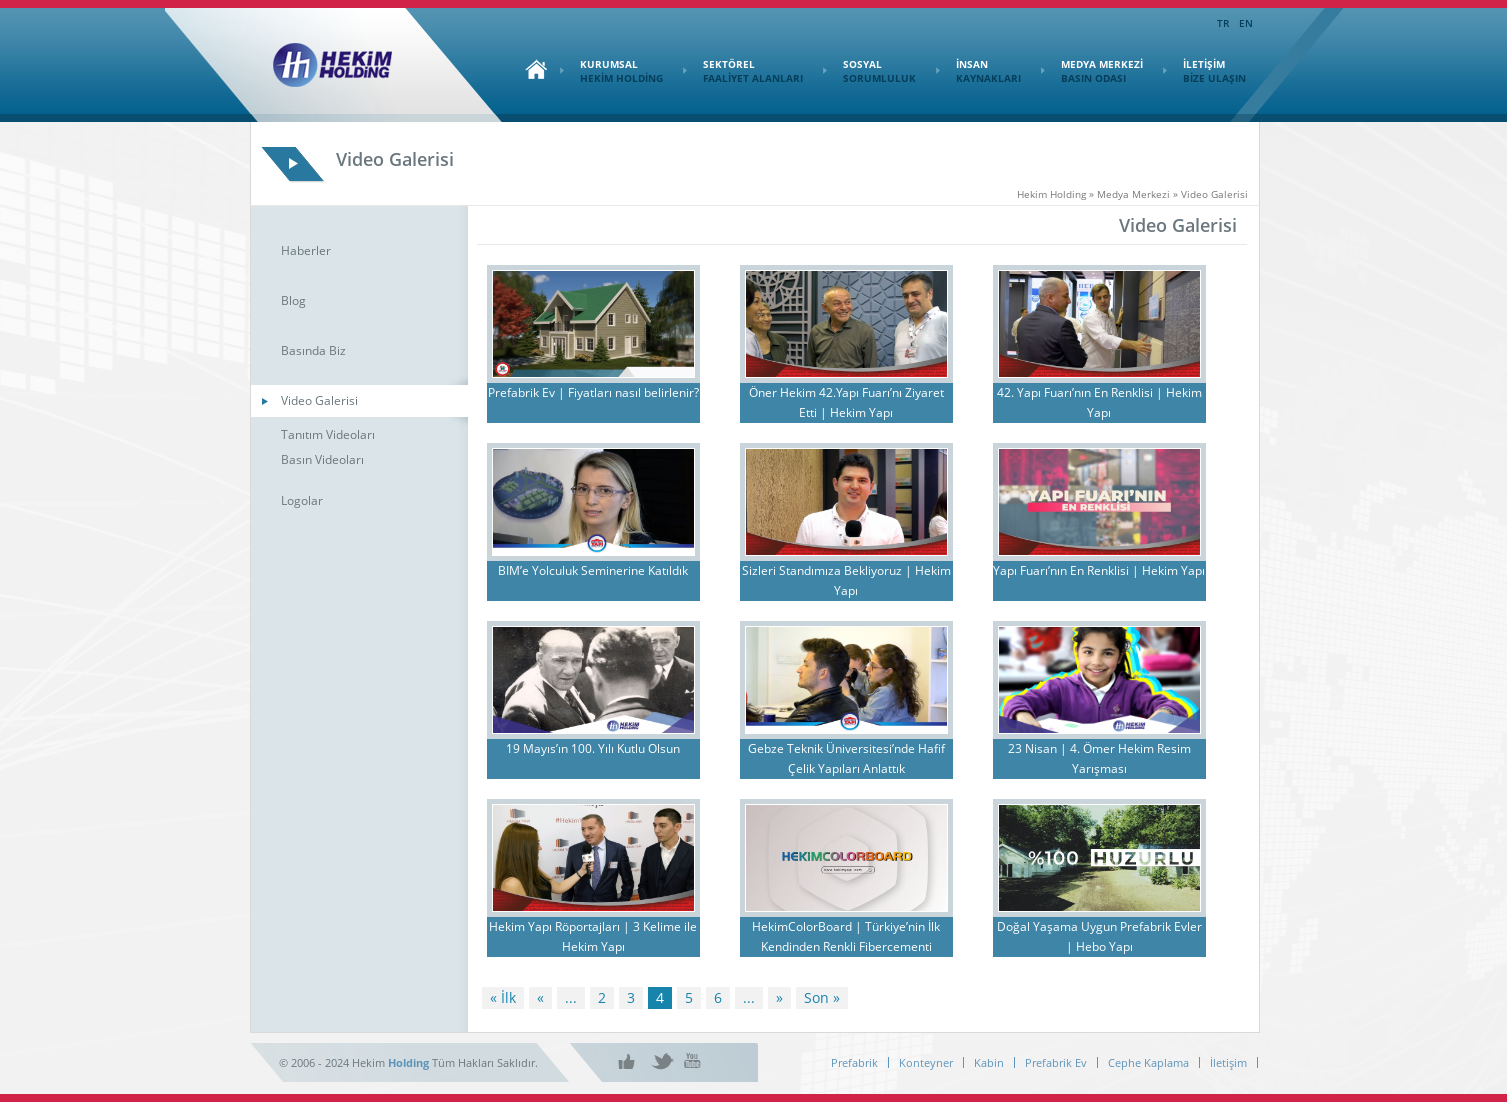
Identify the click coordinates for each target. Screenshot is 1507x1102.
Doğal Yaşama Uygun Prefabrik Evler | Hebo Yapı (1099, 936)
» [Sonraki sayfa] (779, 997)
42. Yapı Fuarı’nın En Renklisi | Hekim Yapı (1099, 402)
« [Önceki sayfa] (540, 997)
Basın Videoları (322, 459)
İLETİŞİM (1204, 71)
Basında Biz (313, 350)
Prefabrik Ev (1056, 1062)
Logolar (302, 500)
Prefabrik (854, 1062)
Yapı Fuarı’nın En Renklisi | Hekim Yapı (1099, 570)
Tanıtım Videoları (328, 434)
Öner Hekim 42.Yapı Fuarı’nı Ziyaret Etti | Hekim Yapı (846, 402)
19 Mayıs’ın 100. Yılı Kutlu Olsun (593, 748)
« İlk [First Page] (503, 997)
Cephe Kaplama (1148, 1062)
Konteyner (926, 1062)
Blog (293, 300)
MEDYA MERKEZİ (1092, 71)
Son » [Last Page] (822, 997)
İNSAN (978, 71)
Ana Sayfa (531, 69)
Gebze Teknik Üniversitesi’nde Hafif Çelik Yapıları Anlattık (846, 758)
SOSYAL (869, 71)
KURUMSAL (611, 71)
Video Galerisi (319, 400)
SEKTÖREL (743, 71)
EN (1246, 23)
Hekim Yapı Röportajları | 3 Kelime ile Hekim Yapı (593, 936)
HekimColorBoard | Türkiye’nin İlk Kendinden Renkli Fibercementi (846, 936)
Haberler (306, 250)
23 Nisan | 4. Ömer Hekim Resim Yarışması (1099, 758)
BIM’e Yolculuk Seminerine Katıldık (593, 570)
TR (1223, 23)
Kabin (989, 1062)
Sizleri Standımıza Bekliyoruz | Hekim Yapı (846, 580)
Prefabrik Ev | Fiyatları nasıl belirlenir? (593, 392)
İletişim (1228, 1062)
